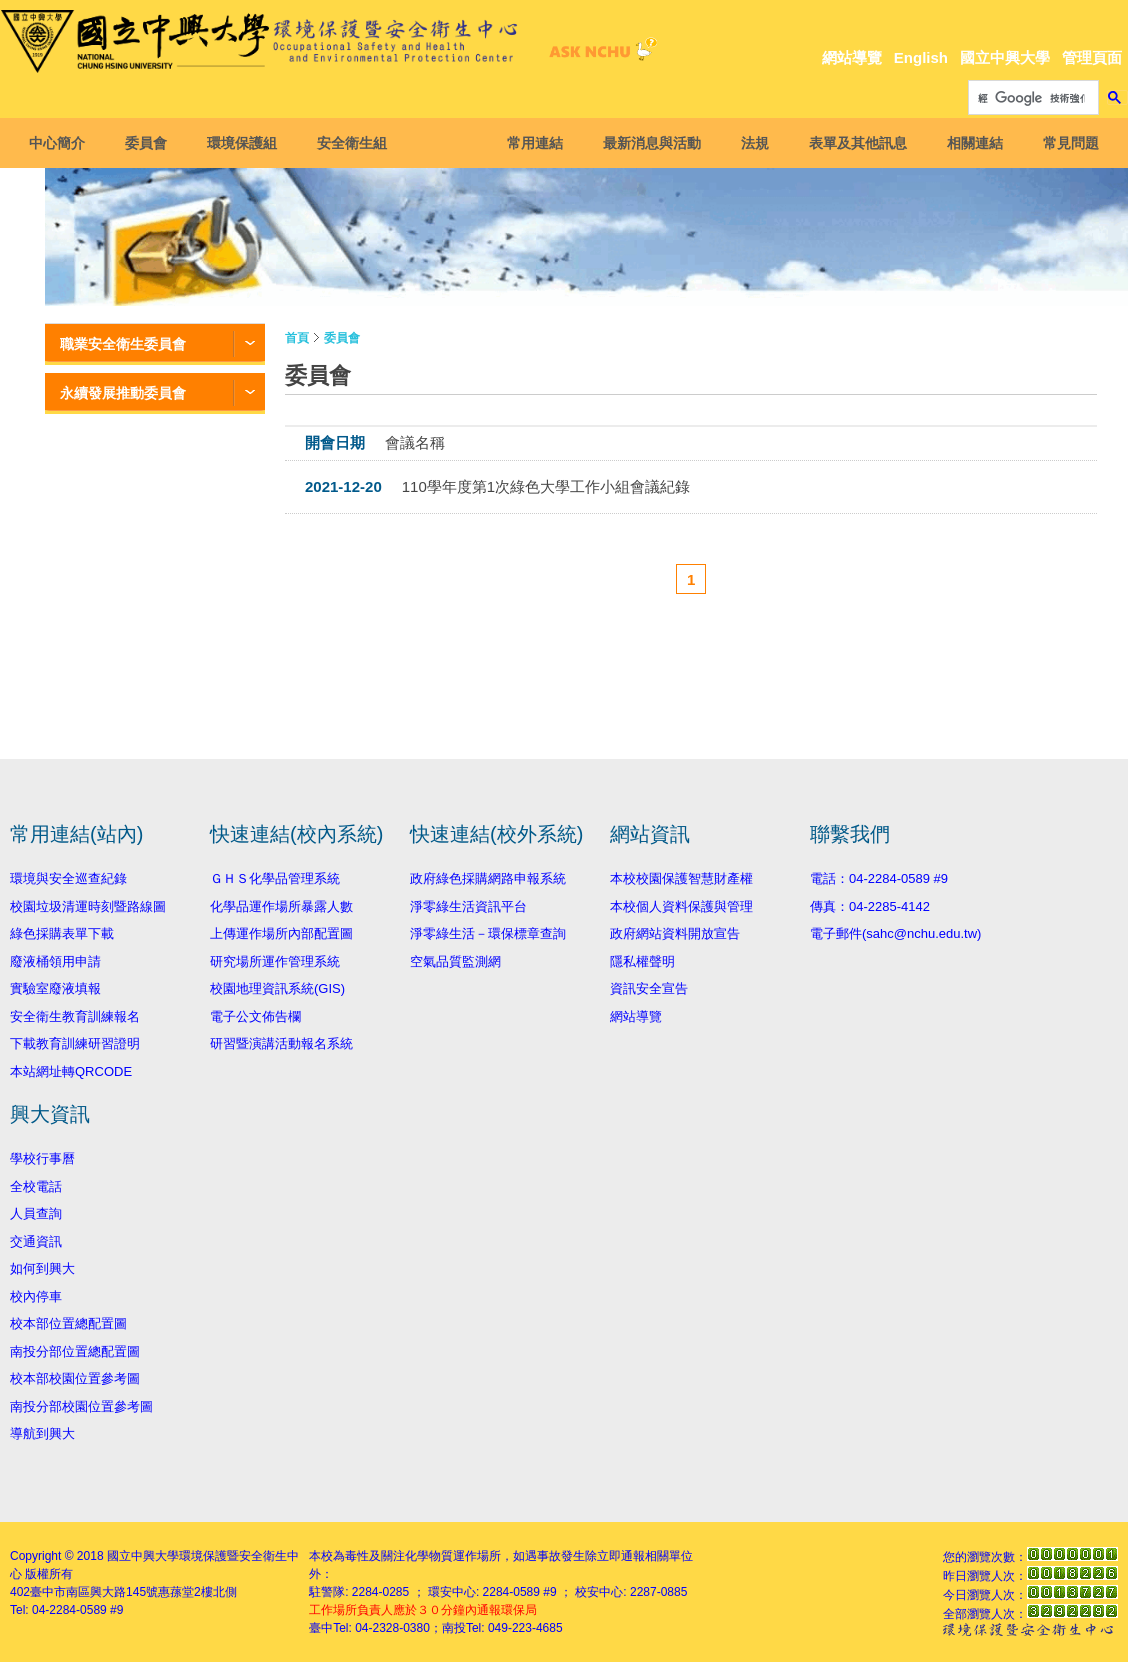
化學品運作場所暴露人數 (281, 906)
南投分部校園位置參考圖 (81, 1406)
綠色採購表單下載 (62, 933)
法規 (749, 143)
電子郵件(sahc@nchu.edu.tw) (895, 933)
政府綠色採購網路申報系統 (488, 878)
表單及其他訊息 (852, 143)
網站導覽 (852, 57)
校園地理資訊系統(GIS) (277, 988)
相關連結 (969, 143)
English (921, 57)
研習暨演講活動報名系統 (281, 1043)
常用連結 (529, 143)
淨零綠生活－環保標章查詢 (488, 933)
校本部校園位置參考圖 (75, 1378)
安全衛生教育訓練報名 (75, 1016)
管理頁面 (1092, 57)
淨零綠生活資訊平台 (468, 906)
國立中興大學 (1005, 57)
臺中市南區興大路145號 (94, 1592)
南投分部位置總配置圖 (75, 1351)
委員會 (152, 143)
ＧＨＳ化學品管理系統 (275, 878)
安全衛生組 (358, 143)
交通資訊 (36, 1241)
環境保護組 (248, 143)
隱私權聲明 (642, 961)
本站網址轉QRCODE (71, 1071)
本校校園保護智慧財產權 (681, 878)
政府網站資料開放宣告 (675, 933)
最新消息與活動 (646, 143)
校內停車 (36, 1296)
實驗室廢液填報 (55, 988)
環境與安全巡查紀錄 (68, 878)
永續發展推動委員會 (123, 393)
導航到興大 (42, 1433)
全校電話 (36, 1186)
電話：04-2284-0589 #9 (879, 878)
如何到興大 (42, 1268)
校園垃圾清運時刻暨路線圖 (88, 906)
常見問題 (1065, 143)
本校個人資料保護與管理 (681, 906)
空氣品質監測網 (455, 961)
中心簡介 (63, 143)
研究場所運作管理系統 (275, 961)
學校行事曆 (42, 1158)
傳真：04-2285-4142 (870, 906)
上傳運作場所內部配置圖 (281, 933)
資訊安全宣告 (649, 988)
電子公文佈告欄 (255, 1016)
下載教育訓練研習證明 (75, 1043)
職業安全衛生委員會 (123, 344)
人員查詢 (36, 1213)
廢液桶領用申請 (55, 961)
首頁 (297, 338)
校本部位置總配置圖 (68, 1323)
